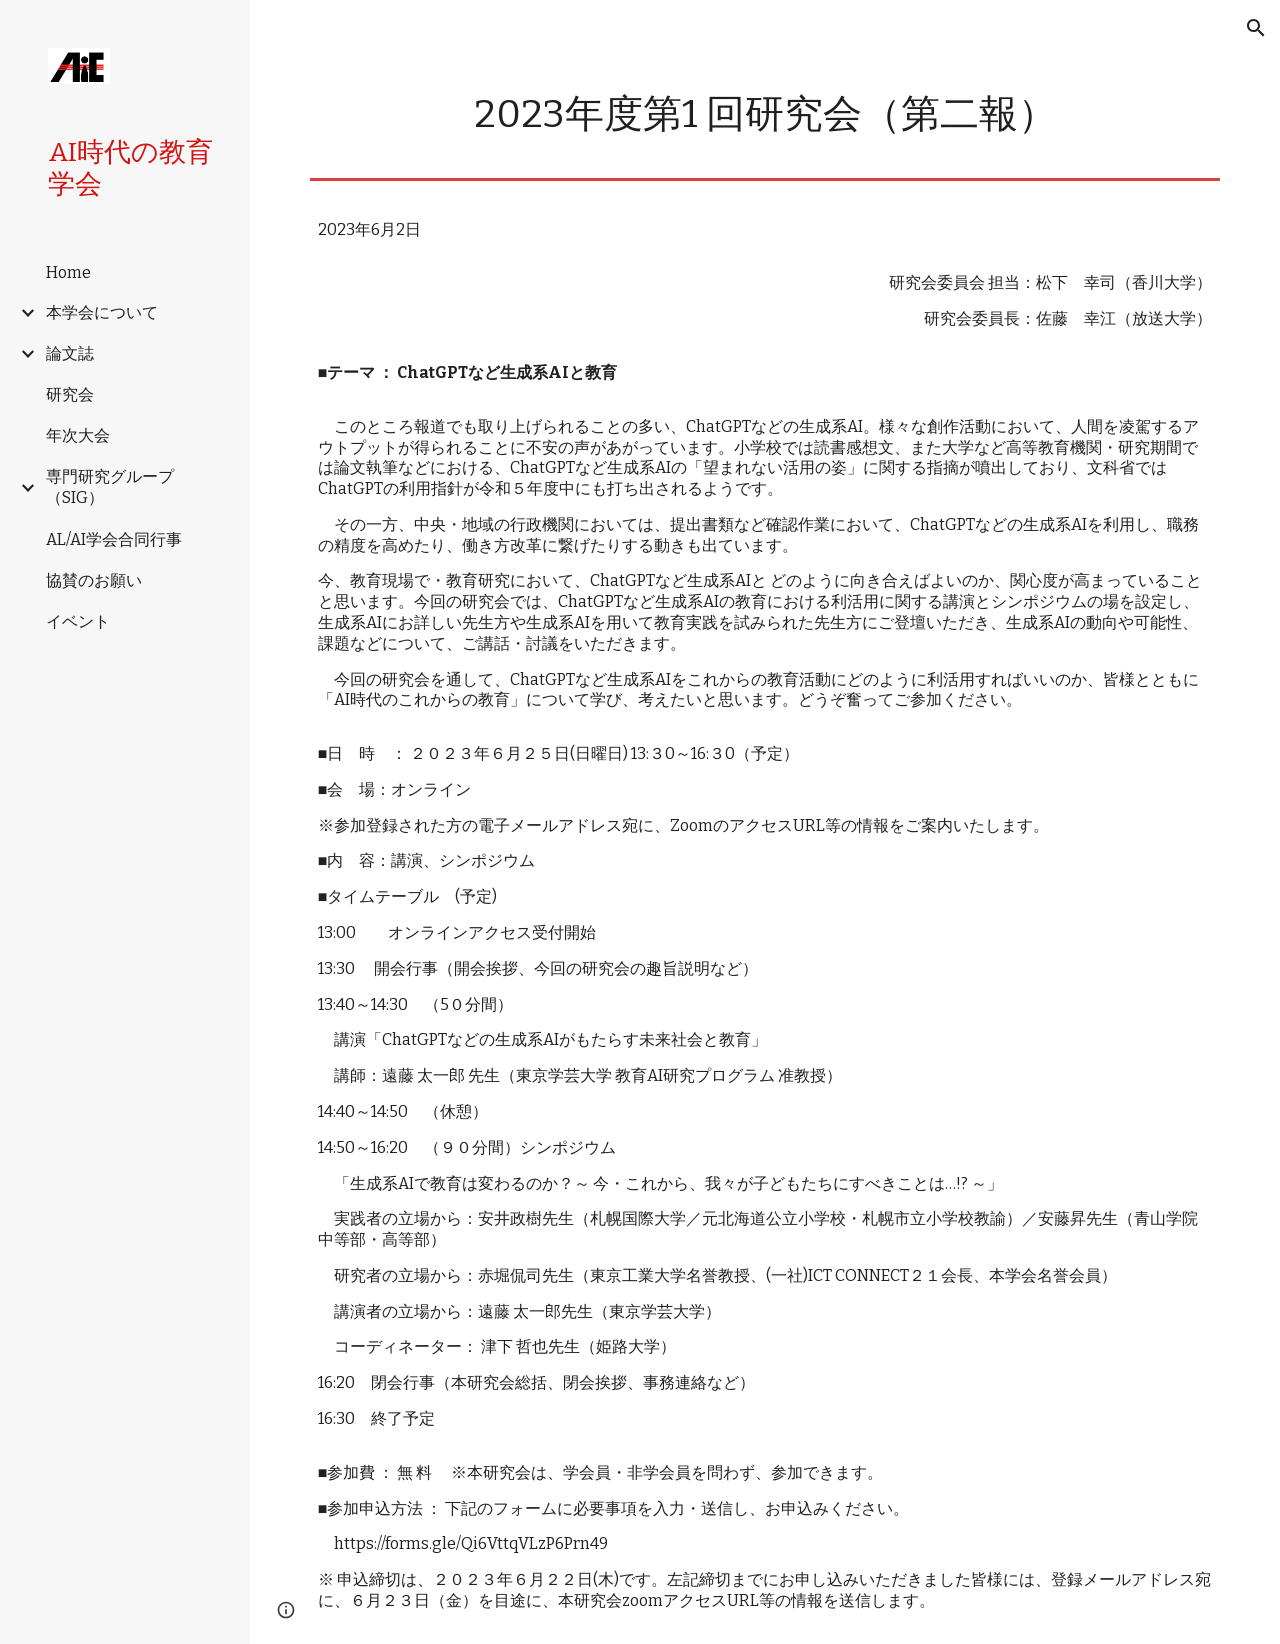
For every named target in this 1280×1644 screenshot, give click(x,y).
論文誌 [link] (70, 353)
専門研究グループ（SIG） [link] (110, 487)
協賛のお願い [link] (94, 580)
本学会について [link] (102, 312)
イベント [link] (78, 621)
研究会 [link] (70, 394)
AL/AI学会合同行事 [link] (114, 539)
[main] (765, 115)
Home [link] (68, 272)
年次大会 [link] (78, 435)
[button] (1256, 28)
